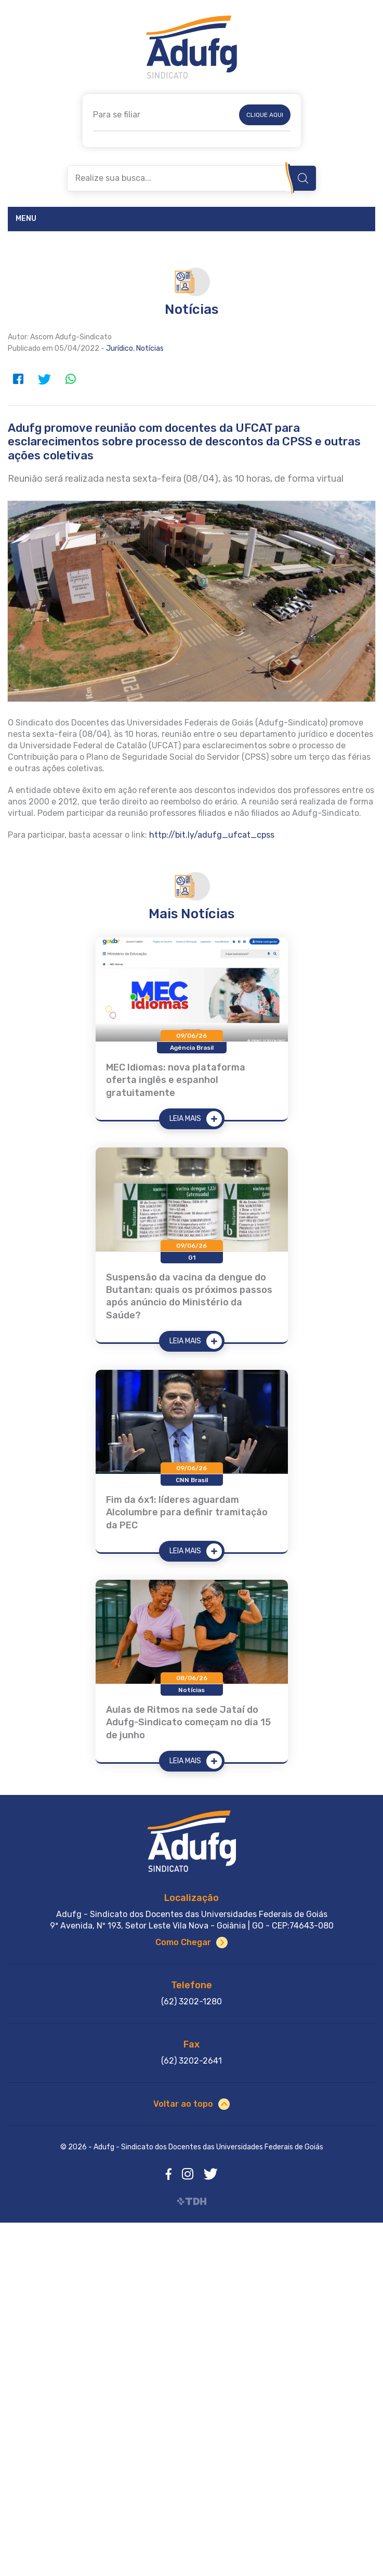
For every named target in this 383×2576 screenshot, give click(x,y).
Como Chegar (183, 1942)
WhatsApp (70, 379)
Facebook (18, 379)
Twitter (44, 379)
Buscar (303, 178)
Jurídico (119, 348)
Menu (26, 218)
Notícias (150, 348)
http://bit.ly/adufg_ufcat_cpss (211, 835)
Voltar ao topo (183, 2104)
